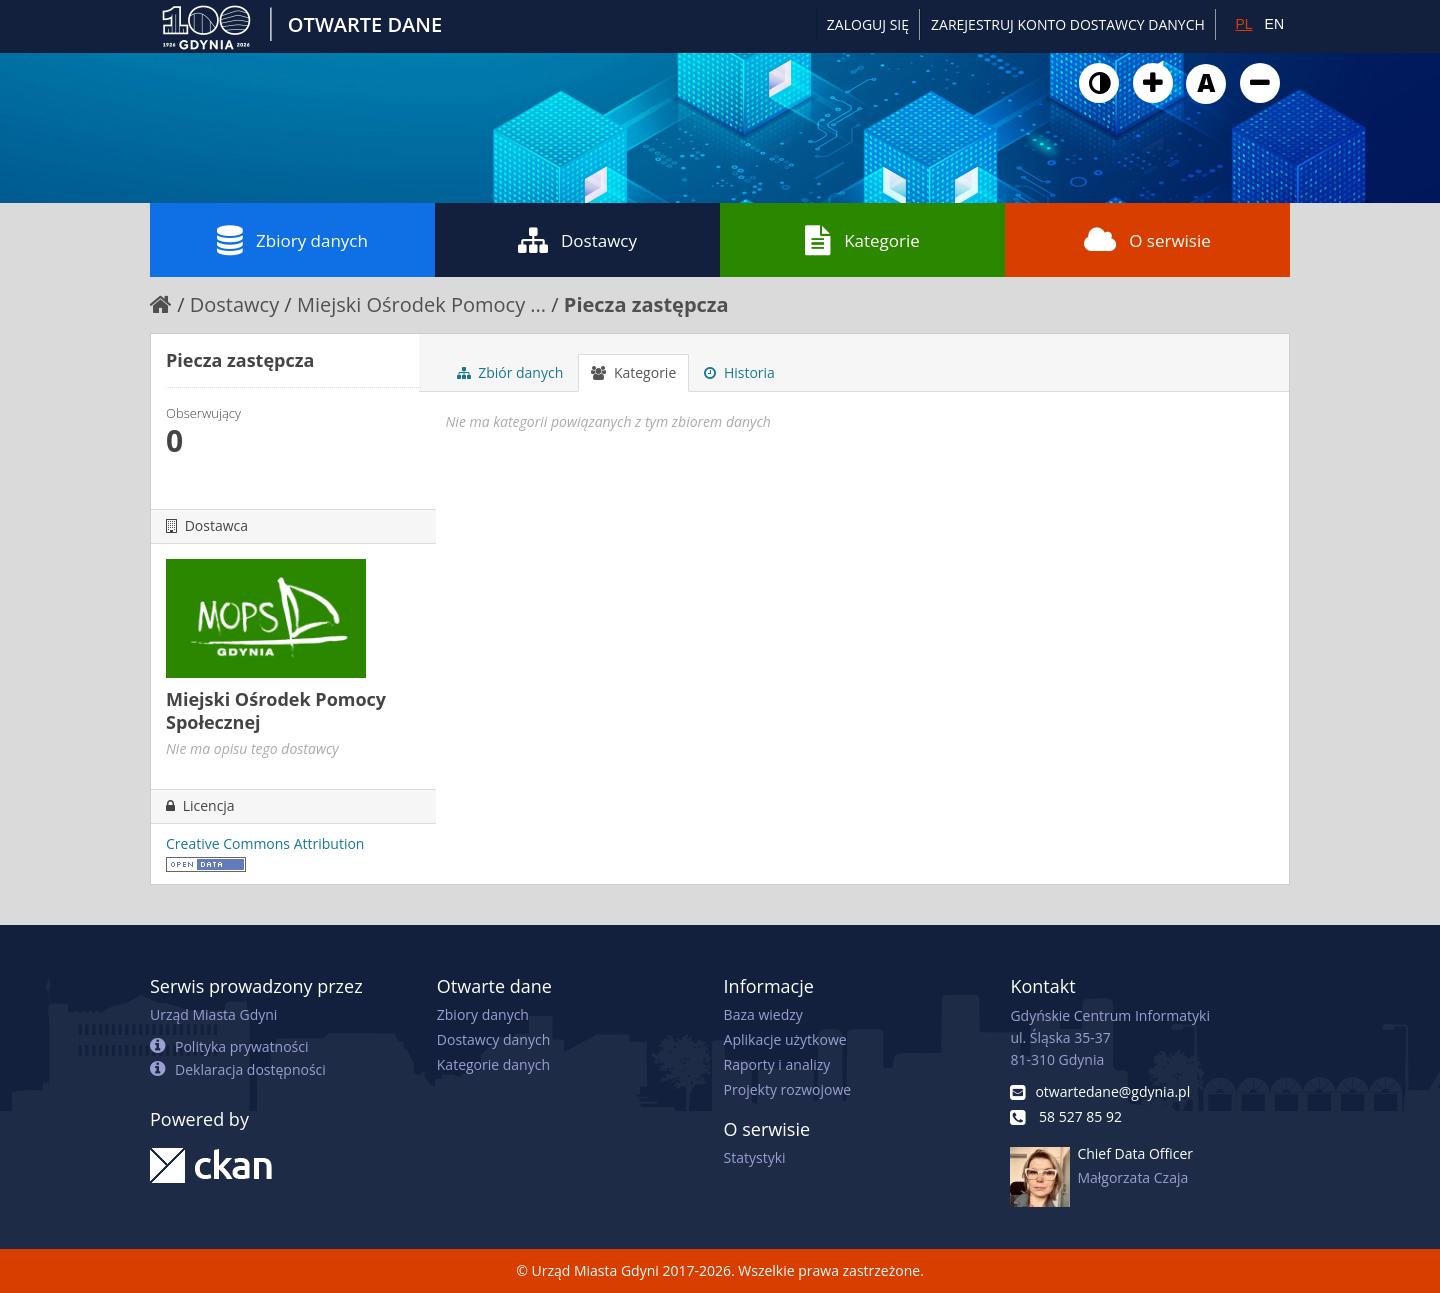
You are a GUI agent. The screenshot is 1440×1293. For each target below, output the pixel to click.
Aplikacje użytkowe (785, 1039)
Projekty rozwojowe (788, 1089)
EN (1274, 24)
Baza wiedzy (763, 1014)
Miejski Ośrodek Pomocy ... (421, 304)
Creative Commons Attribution (265, 843)
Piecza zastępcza (646, 304)
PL (1243, 24)
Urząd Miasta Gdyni (213, 1014)
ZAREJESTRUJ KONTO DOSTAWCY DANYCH (1068, 24)
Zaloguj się (868, 24)
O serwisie (1147, 240)
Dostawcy (577, 240)
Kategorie (862, 240)
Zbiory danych (292, 240)
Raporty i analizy (777, 1064)
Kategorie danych (493, 1064)
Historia (739, 372)
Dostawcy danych (493, 1039)
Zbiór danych (510, 372)
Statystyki (755, 1157)
